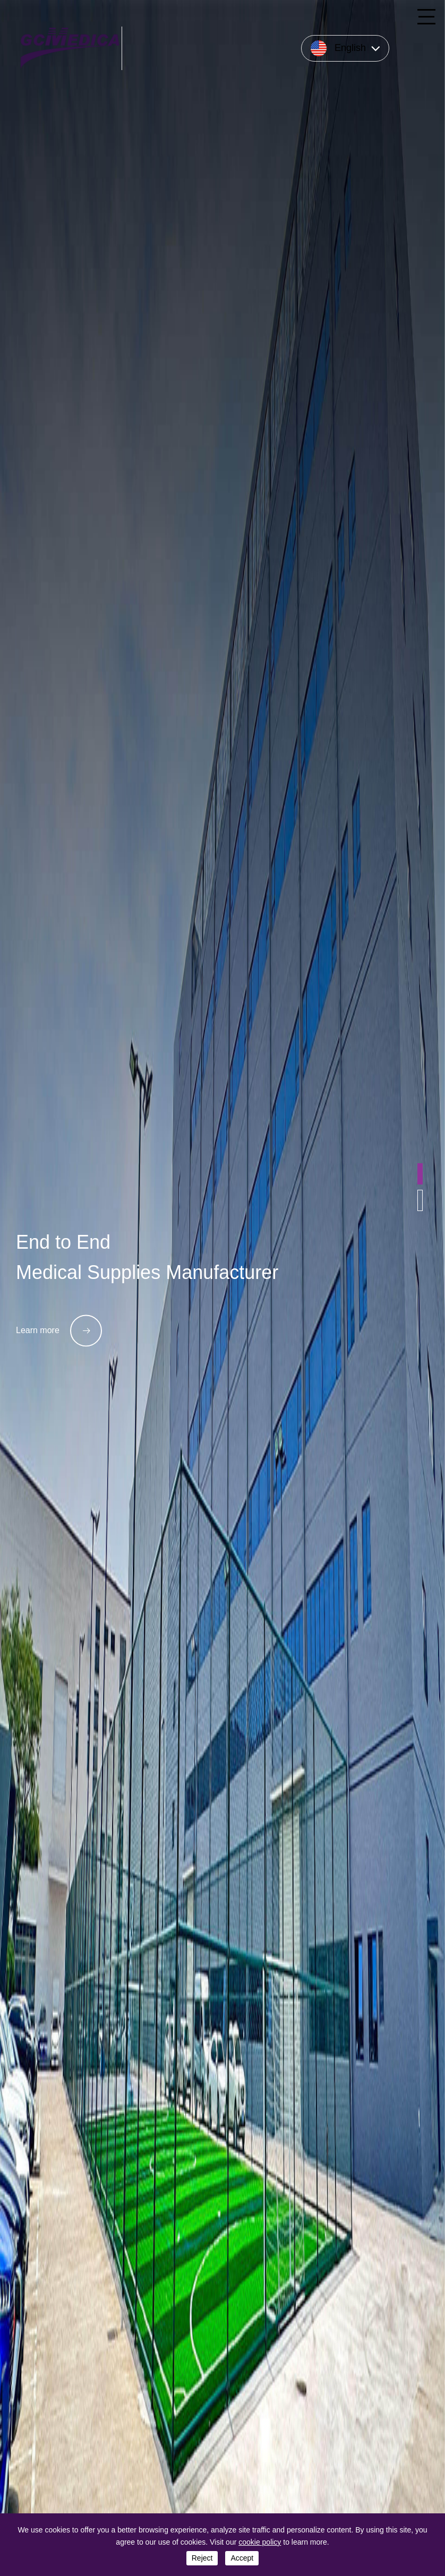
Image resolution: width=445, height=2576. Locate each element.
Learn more (59, 1330)
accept (241, 2558)
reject (202, 2558)
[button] (420, 1173)
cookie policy (259, 2542)
